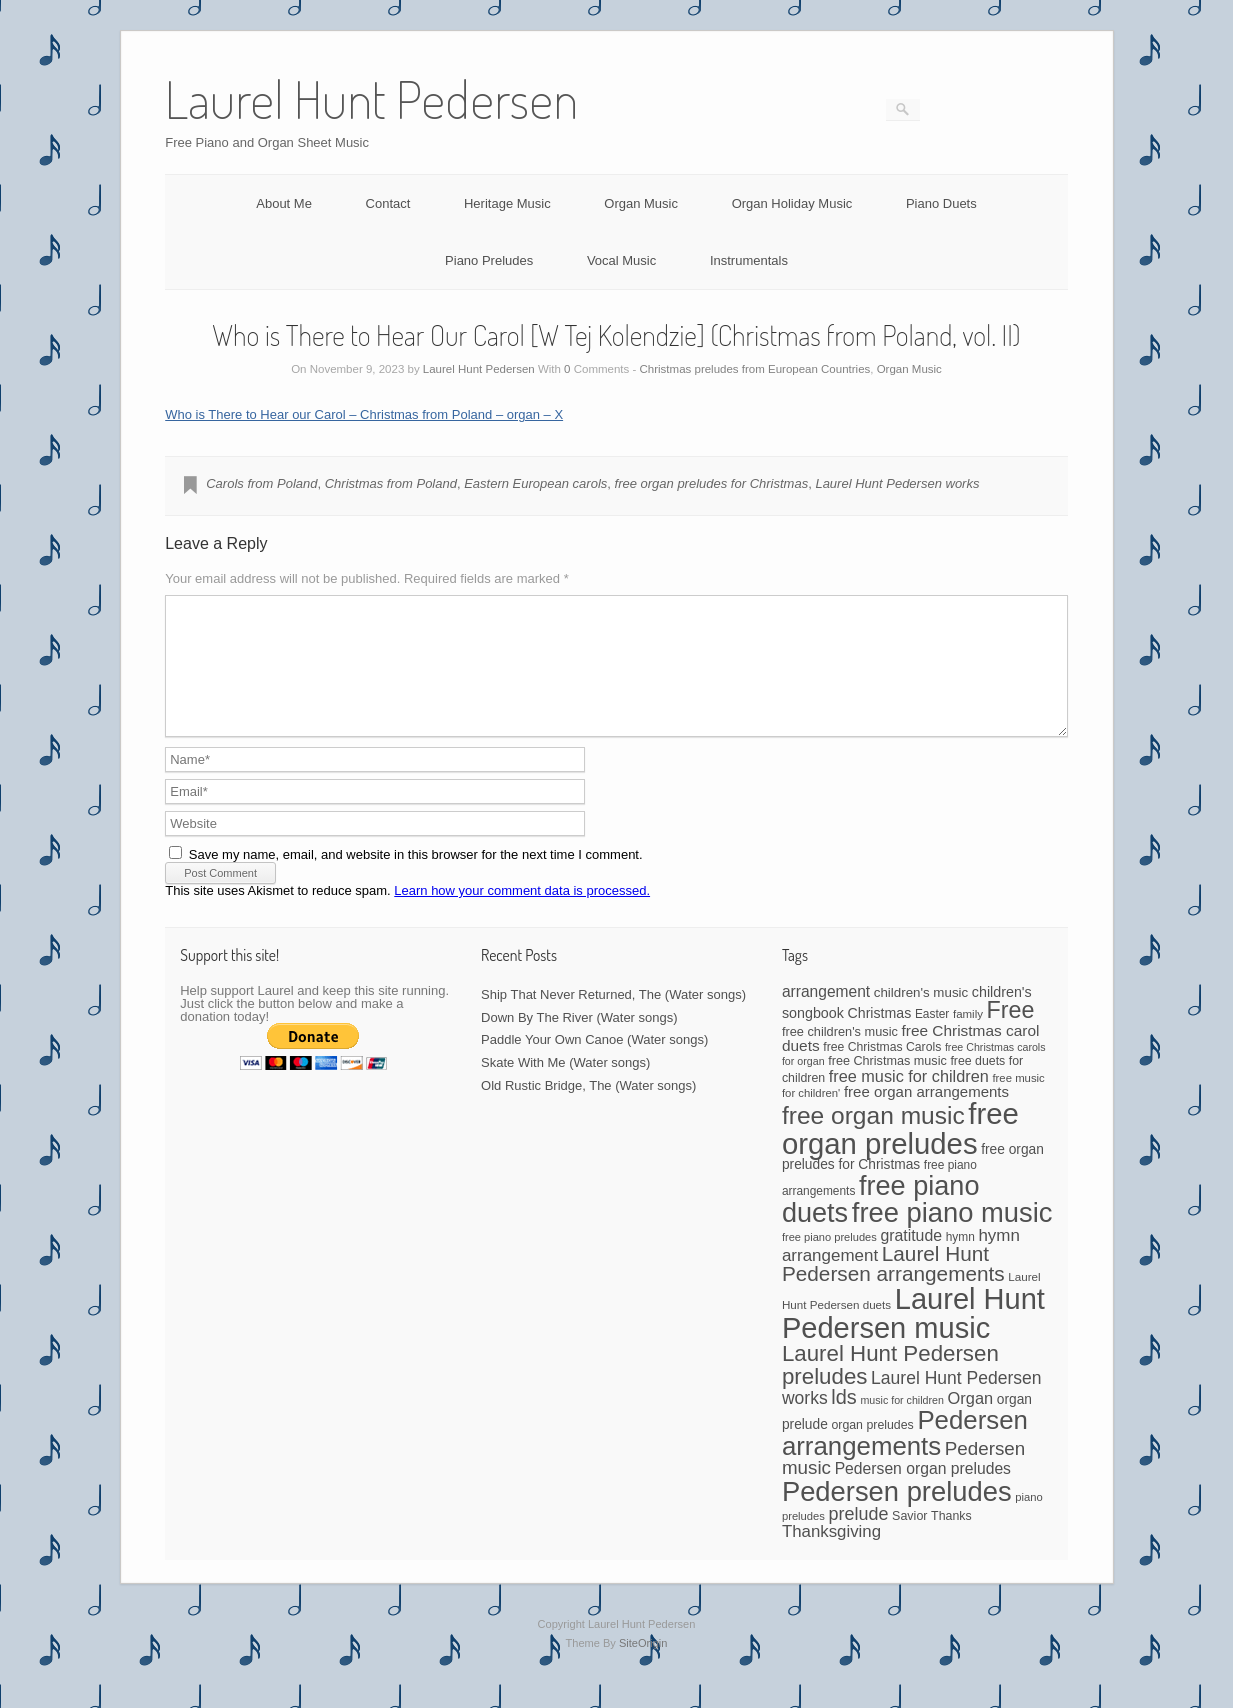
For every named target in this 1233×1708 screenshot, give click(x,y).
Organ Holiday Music (792, 203)
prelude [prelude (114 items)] (859, 1538)
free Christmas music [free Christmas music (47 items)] (887, 1085)
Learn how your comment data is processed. (522, 914)
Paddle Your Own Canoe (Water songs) (594, 1063)
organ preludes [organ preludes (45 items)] (872, 1449)
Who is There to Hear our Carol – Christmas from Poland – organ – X (364, 414)
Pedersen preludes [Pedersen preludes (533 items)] (897, 1515)
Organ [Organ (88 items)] (971, 1422)
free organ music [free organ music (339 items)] (873, 1139)
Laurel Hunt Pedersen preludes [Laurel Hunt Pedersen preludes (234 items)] (890, 1388)
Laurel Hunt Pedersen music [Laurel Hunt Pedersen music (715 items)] (913, 1337)
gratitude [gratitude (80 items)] (911, 1259)
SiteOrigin (643, 1667)
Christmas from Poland (391, 483)
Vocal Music (621, 260)
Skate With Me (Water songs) (565, 1086)
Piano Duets (941, 203)
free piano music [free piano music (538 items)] (952, 1236)
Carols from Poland (261, 483)
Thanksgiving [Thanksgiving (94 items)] (831, 1555)
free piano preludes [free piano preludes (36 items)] (829, 1261)
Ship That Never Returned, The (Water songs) (613, 1018)
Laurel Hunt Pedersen (479, 369)
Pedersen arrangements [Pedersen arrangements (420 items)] (905, 1457)
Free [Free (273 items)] (1011, 1034)
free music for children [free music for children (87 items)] (909, 1100)
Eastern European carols (535, 483)
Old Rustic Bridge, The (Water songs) (588, 1109)
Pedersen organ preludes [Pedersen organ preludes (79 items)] (923, 1492)
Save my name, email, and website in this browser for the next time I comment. (416, 878)
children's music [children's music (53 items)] (921, 1016)
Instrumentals (749, 260)
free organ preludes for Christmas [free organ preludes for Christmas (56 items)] (913, 1181)
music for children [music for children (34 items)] (902, 1424)
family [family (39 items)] (968, 1038)
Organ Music (641, 203)
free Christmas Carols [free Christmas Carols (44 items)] (882, 1071)
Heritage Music (507, 203)
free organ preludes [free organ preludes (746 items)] (900, 1152)
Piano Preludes (489, 260)
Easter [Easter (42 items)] (932, 1038)
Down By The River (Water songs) (579, 1041)
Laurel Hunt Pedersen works (897, 483)
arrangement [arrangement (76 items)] (826, 1015)
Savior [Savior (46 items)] (909, 1540)
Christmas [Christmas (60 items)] (880, 1037)
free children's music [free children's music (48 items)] (840, 1055)
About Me (284, 203)
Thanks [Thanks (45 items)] (951, 1540)
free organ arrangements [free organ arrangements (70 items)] (926, 1115)
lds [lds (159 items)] (843, 1421)
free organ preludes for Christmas (712, 483)
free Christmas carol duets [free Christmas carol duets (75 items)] (911, 1062)
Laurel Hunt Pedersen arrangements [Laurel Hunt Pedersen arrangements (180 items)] (893, 1288)
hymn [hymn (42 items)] (960, 1261)
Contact (388, 203)
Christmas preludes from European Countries (755, 369)
